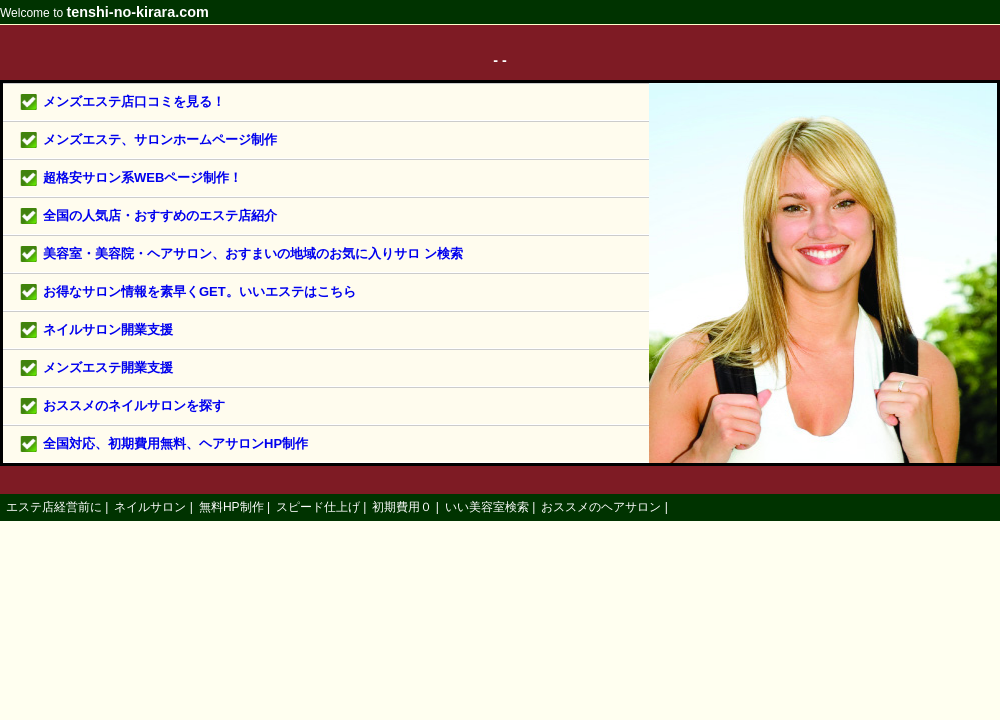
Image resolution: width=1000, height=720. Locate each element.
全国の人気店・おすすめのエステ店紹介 (160, 215)
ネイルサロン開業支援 (108, 329)
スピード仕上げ (318, 507)
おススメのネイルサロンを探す (134, 405)
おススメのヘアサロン (601, 507)
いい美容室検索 (487, 507)
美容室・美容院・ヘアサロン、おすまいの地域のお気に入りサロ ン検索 (253, 253)
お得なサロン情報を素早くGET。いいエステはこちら (199, 291)
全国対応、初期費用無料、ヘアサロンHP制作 (175, 443)
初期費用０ (402, 507)
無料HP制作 (231, 507)
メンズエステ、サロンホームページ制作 (160, 139)
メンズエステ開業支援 (108, 367)
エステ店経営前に (54, 507)
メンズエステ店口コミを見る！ (134, 101)
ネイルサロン (150, 507)
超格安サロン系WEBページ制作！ (142, 177)
